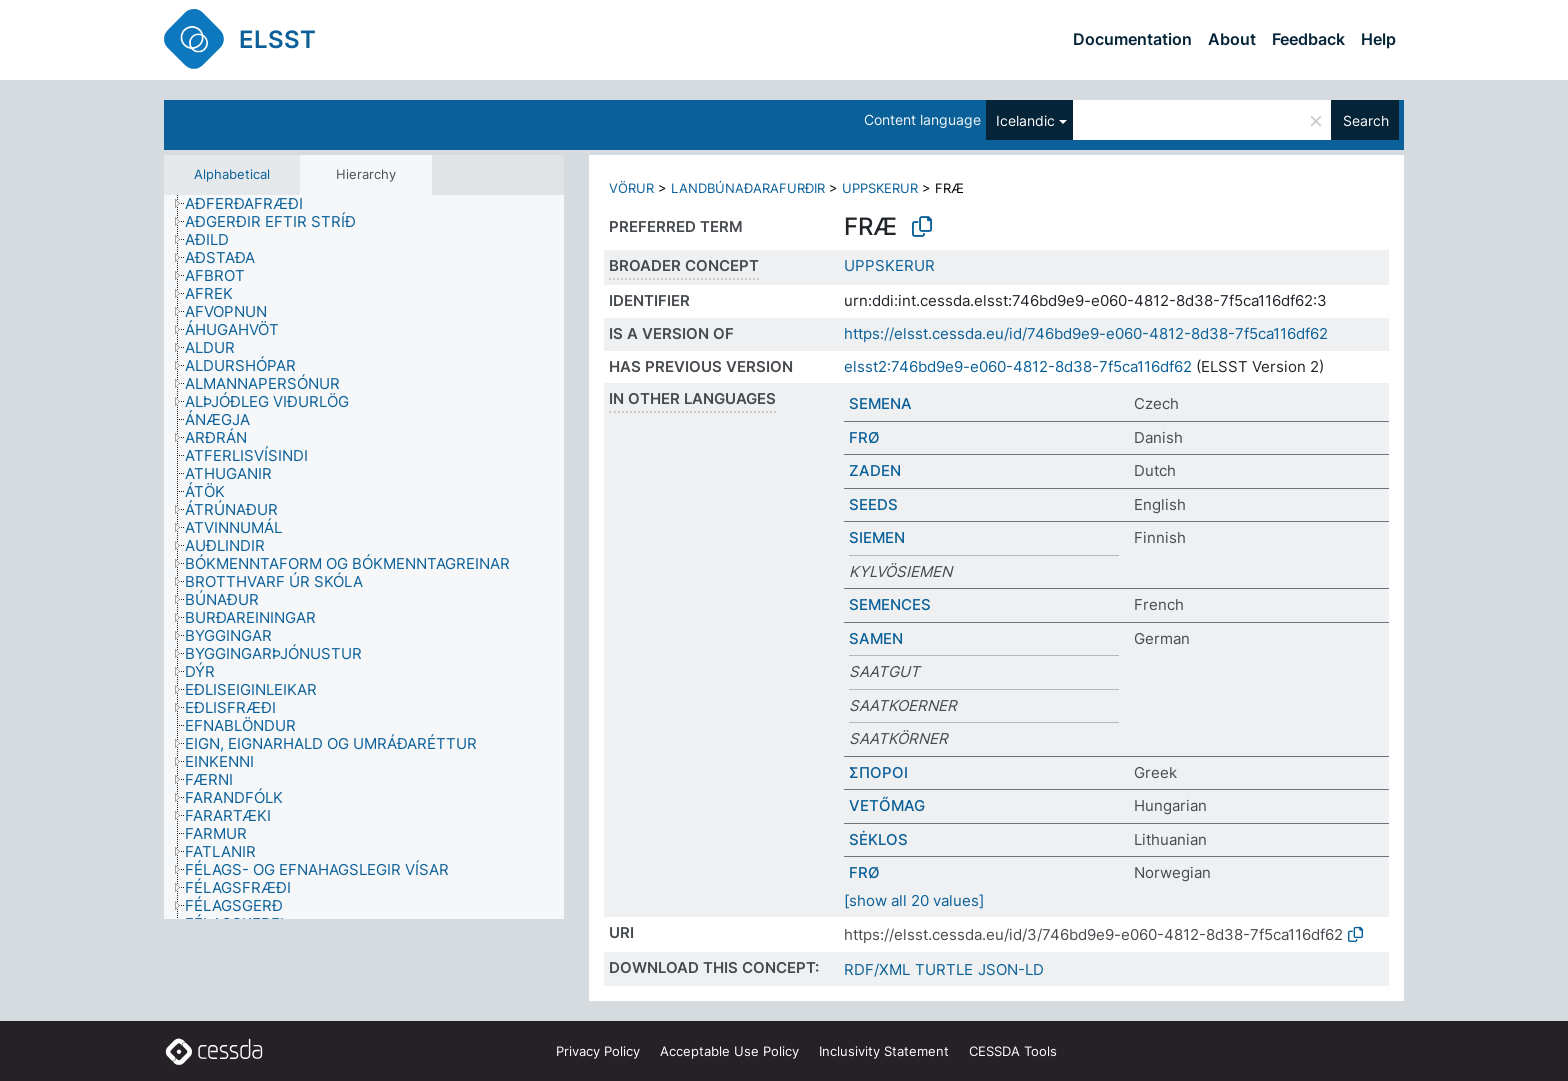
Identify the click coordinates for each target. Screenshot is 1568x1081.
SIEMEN (877, 537)
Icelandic (1025, 120)
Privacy (598, 1051)
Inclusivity (884, 1051)
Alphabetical (232, 174)
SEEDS (873, 504)
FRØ (864, 437)
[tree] (364, 557)
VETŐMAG (887, 805)
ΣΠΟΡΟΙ (878, 772)
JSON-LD (1011, 969)
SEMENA (880, 403)
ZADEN (875, 470)
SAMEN (876, 638)
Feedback (1308, 39)
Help (1378, 39)
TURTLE (944, 969)
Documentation (1132, 39)
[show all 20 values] (914, 900)
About (1232, 39)
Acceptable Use (729, 1051)
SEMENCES (890, 604)
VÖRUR (631, 188)
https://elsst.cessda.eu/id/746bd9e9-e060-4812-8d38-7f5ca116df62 (1086, 333)
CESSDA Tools (1013, 1051)
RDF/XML (877, 969)
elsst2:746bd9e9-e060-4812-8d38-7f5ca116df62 (1018, 366)
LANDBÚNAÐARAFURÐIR (748, 188)
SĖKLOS (878, 839)
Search (1366, 120)
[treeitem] (252, 204)
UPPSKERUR (880, 188)
